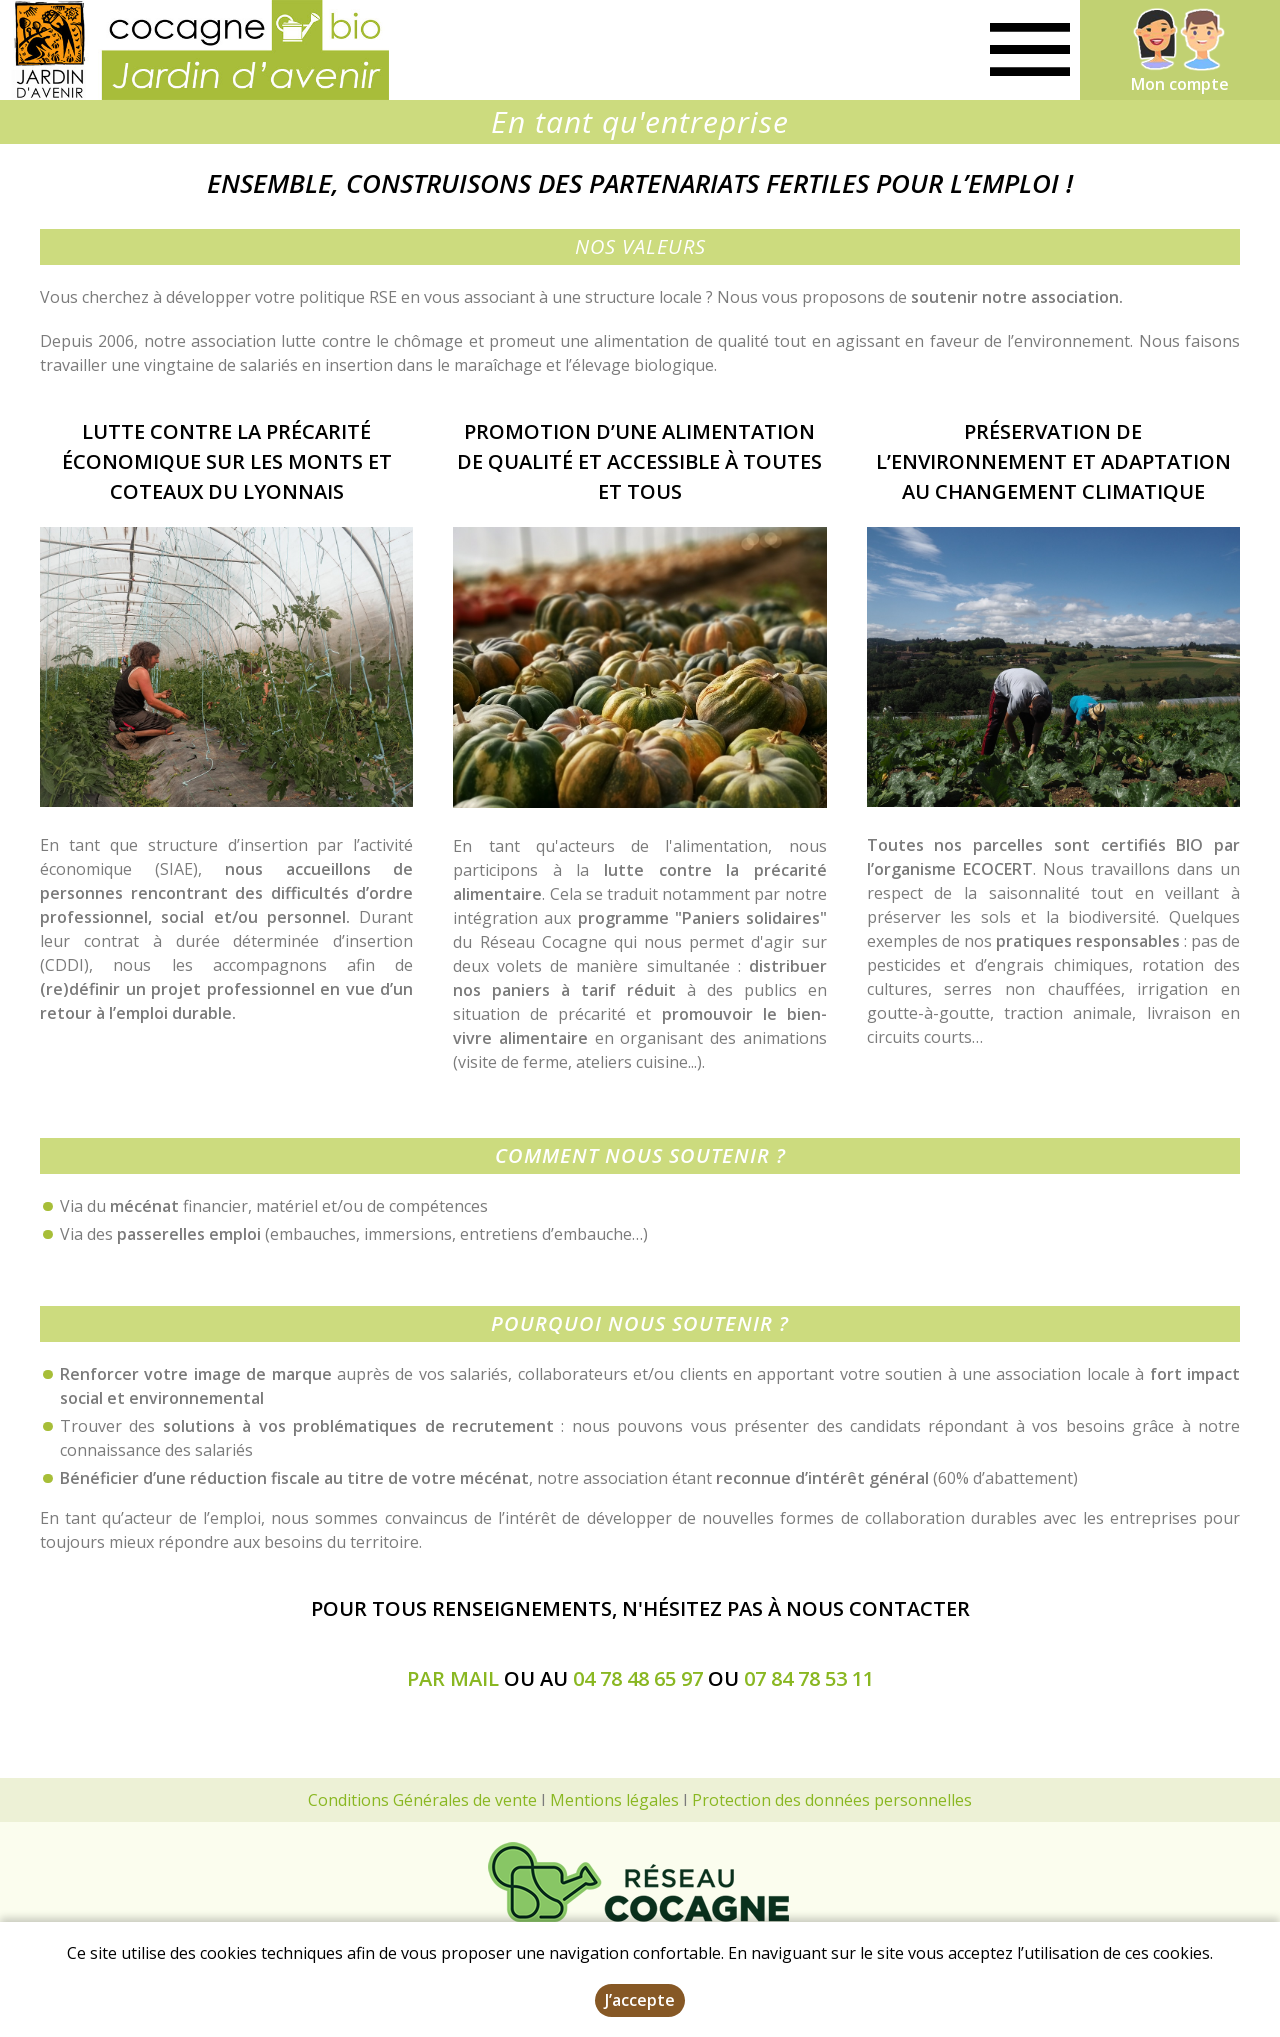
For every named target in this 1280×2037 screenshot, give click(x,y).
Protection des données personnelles (832, 1800)
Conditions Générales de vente (422, 1800)
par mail (453, 1678)
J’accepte (640, 2000)
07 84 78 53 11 (809, 1678)
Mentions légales (614, 1800)
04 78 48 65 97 (638, 1678)
